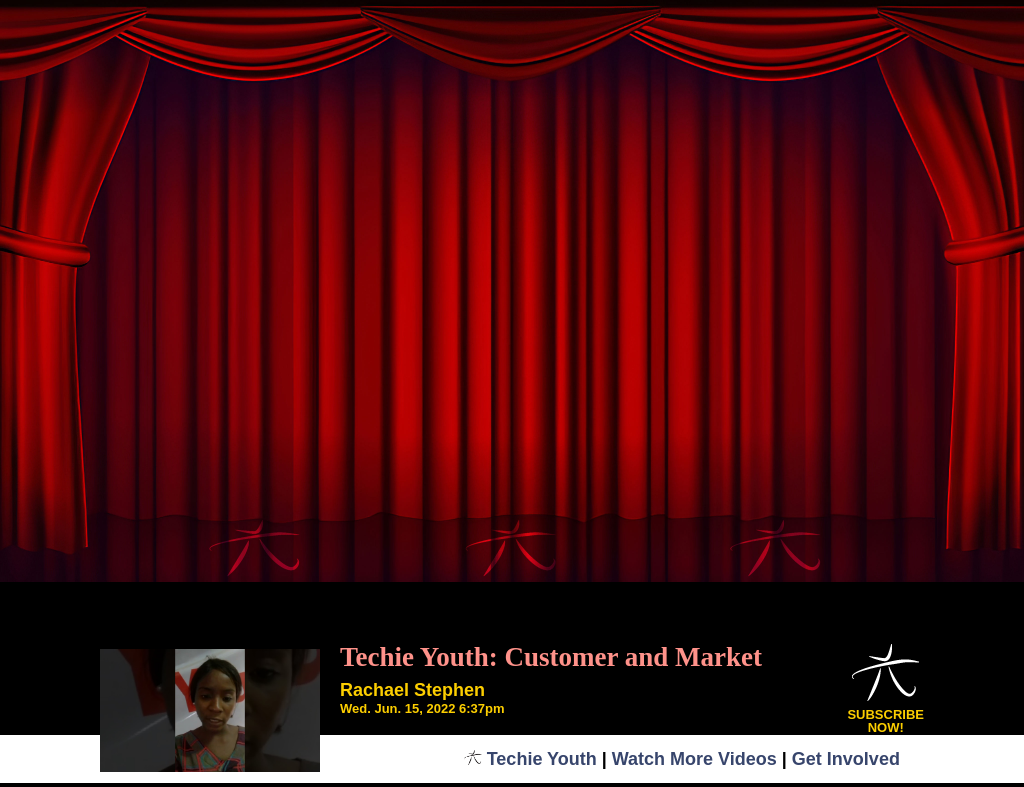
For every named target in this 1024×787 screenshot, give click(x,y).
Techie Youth (530, 759)
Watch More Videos (694, 759)
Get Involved (846, 759)
